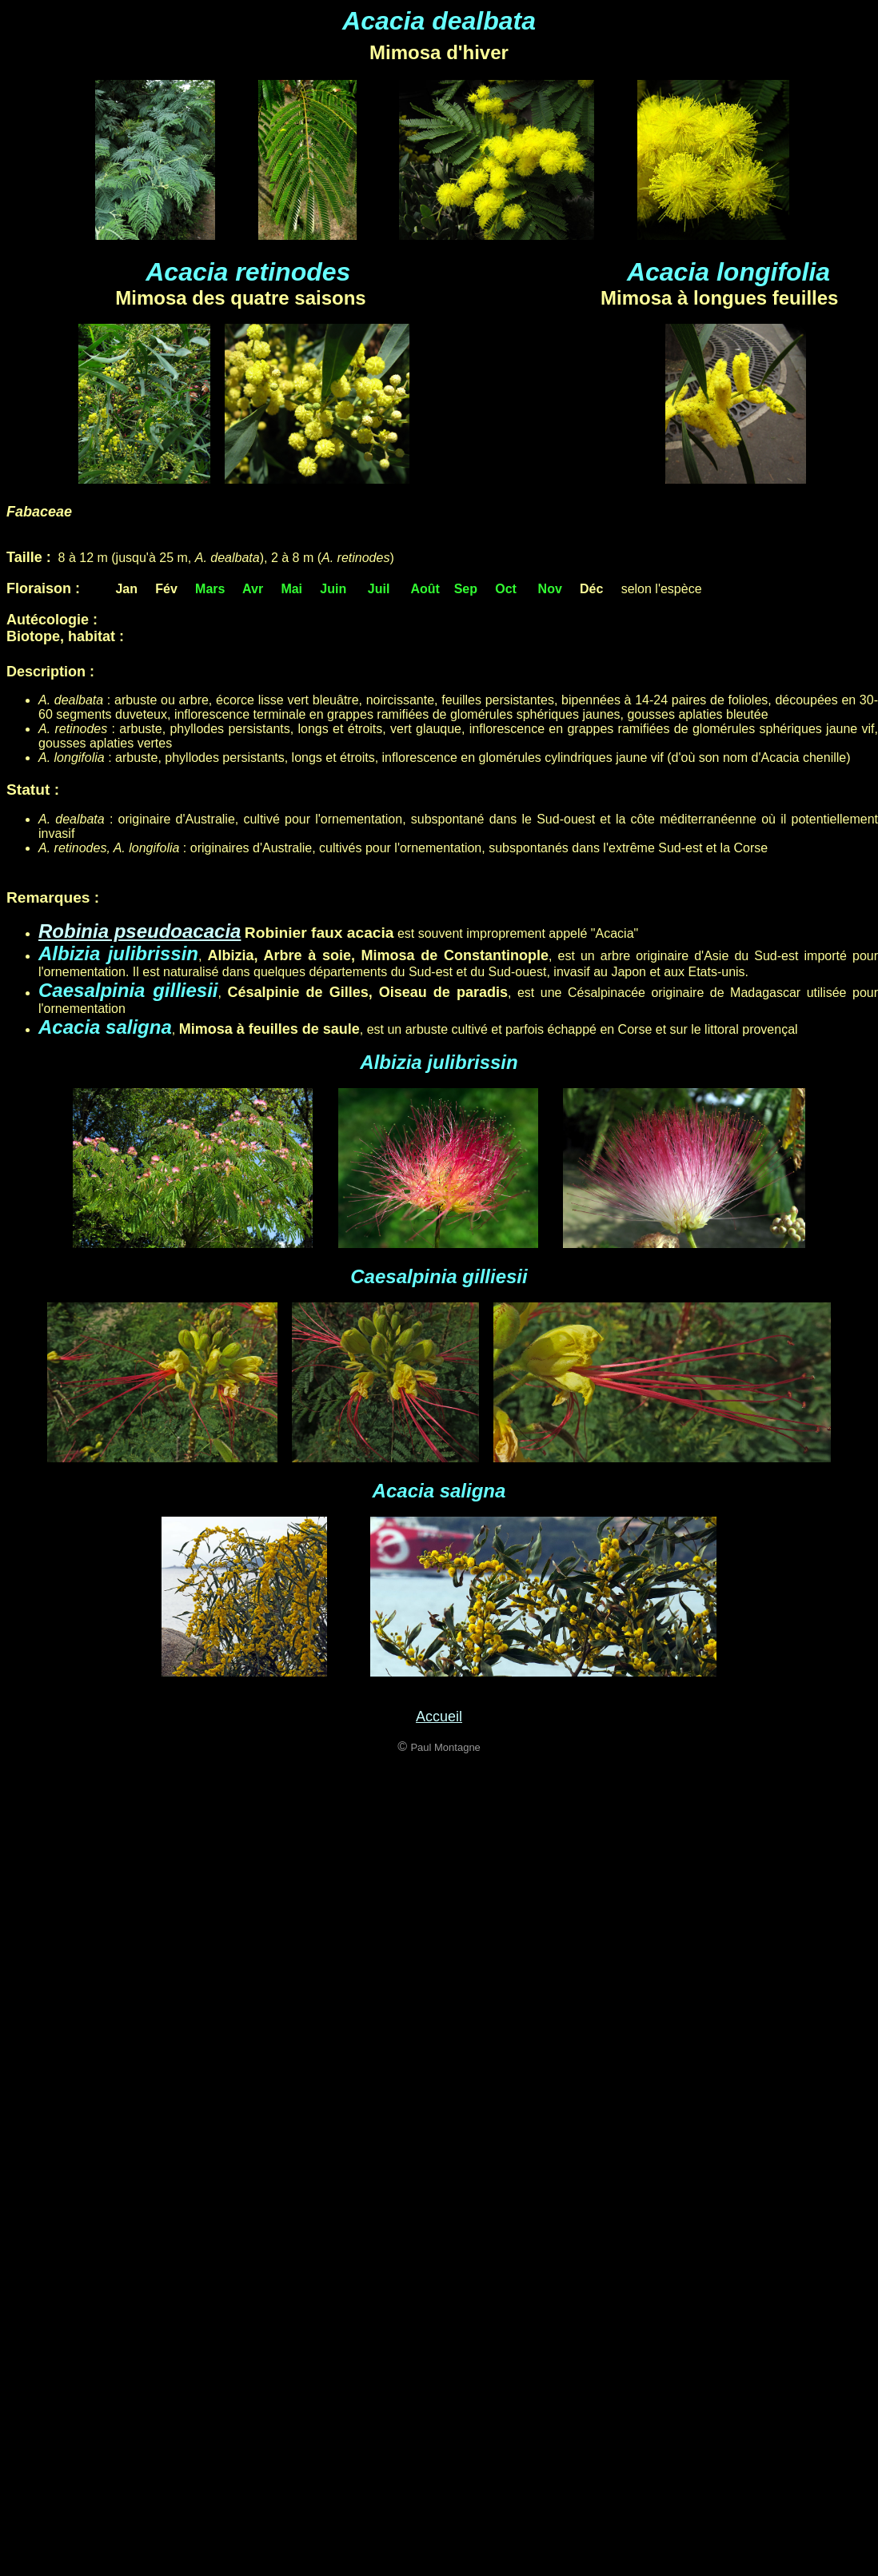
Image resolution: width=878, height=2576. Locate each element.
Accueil (439, 1717)
